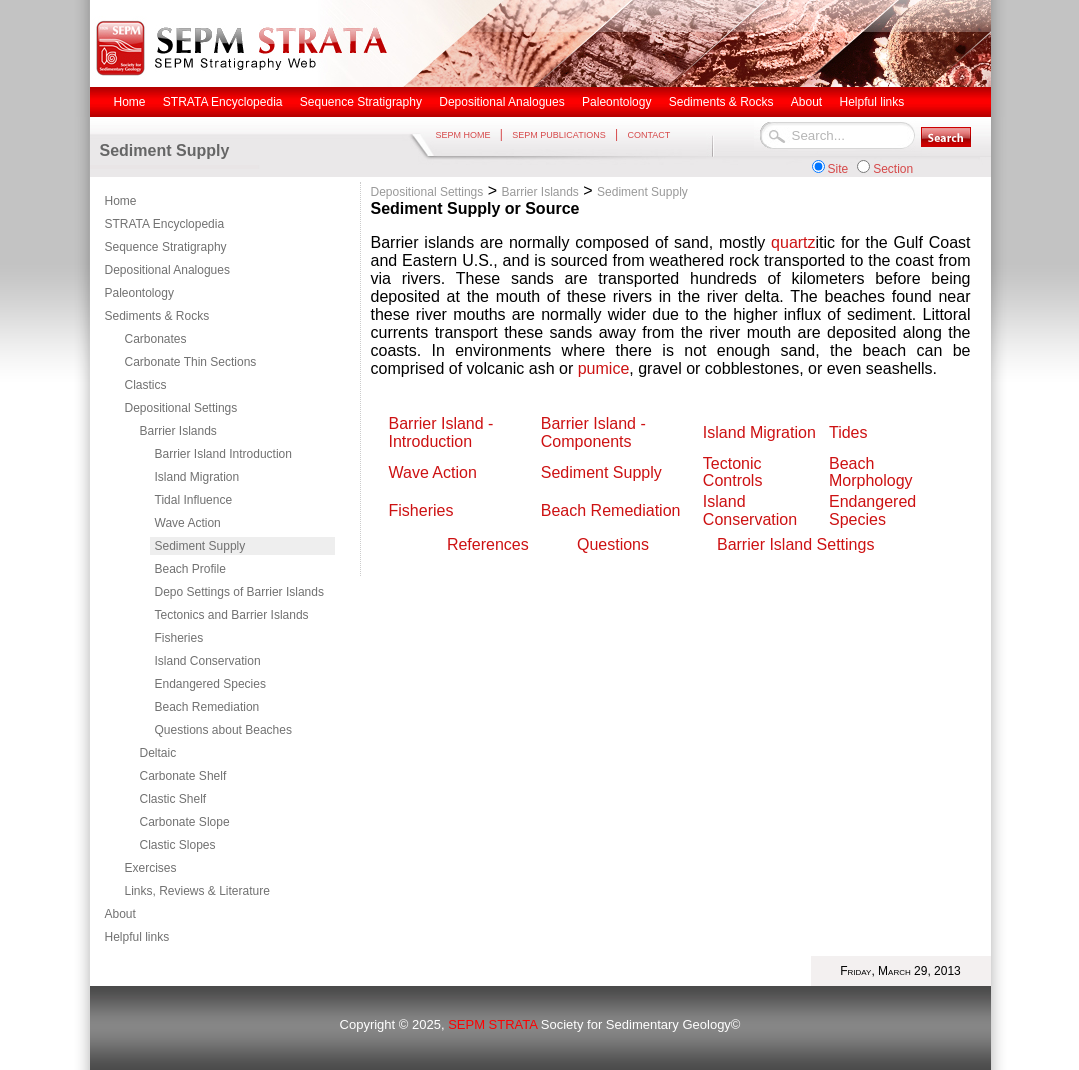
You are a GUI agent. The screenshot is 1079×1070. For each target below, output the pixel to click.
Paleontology (139, 293)
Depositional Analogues (167, 270)
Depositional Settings (181, 408)
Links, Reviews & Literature (197, 891)
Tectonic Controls (733, 472)
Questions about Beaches (223, 730)
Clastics (146, 385)
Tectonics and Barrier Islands (232, 615)
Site (838, 169)
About (120, 914)
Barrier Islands (178, 431)
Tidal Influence (194, 500)
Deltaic (158, 753)
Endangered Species (210, 684)
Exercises (151, 868)
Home (121, 201)
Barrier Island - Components (595, 432)
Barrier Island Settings (795, 544)
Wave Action (188, 523)
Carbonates (156, 339)
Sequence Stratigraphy (166, 247)
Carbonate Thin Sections (191, 362)
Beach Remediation (207, 707)
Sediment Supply (200, 546)
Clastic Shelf (173, 799)
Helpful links (137, 937)
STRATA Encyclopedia (165, 224)
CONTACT (648, 135)
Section (893, 169)
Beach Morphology (871, 472)
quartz (793, 242)
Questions (613, 544)
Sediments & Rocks (157, 316)
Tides (848, 432)
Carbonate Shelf (183, 776)
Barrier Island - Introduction (441, 432)
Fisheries (179, 638)
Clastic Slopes (178, 845)
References (488, 544)
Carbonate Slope (185, 822)
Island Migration (197, 477)
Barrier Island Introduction (223, 454)
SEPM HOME (463, 135)
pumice (604, 368)
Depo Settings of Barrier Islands (239, 592)
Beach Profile (190, 569)
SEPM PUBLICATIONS (558, 135)
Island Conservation (208, 661)
